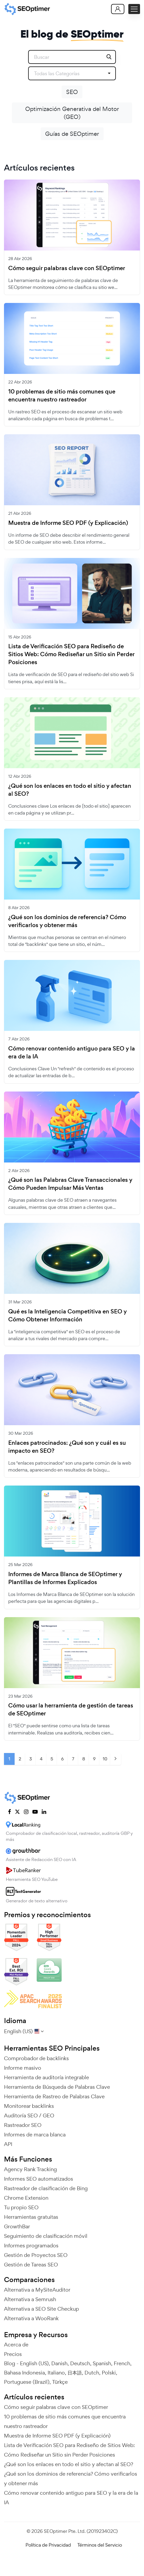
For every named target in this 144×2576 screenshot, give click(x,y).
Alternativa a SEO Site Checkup (41, 2308)
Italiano (56, 2372)
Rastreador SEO (22, 2125)
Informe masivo (22, 2067)
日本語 (74, 2372)
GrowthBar (17, 2226)
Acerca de (16, 2344)
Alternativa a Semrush (30, 2299)
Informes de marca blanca (35, 2134)
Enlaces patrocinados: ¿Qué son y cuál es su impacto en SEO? (67, 1447)
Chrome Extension (26, 2197)
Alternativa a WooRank (31, 2318)
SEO (72, 92)
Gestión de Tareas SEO (31, 2264)
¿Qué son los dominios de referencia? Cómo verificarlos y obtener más (67, 921)
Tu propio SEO (21, 2207)
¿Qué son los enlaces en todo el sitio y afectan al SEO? (69, 790)
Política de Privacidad (48, 2545)
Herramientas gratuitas (31, 2216)
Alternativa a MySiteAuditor (37, 2289)
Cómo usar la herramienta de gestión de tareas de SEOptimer (70, 1710)
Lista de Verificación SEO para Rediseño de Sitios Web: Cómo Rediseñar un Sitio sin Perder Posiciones (71, 654)
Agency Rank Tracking (30, 2169)
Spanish (102, 2363)
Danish (59, 2363)
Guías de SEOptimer (72, 133)
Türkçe (60, 2381)
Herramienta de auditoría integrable (46, 2077)
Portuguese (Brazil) (26, 2381)
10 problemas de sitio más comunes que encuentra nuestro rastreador (61, 396)
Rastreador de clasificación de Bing (46, 2188)
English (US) (34, 2363)
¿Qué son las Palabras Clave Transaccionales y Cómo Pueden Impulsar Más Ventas (70, 1184)
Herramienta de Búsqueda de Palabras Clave (57, 2086)
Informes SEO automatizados (38, 2178)
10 (105, 1758)
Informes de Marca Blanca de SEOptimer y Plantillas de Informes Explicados (65, 1578)
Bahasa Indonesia (24, 2372)
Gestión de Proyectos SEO (35, 2255)
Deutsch (80, 2363)
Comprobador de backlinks (36, 2058)
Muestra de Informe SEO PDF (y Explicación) (68, 523)
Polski (109, 2372)
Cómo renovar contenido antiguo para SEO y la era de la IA (71, 1053)
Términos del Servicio (99, 2545)
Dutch (91, 2372)
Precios (13, 2354)
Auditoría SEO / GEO (29, 2115)
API (8, 2144)
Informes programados (31, 2245)
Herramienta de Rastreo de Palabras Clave (54, 2096)
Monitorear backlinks (29, 2106)
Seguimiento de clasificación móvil (45, 2236)
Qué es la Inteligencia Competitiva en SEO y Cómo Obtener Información (67, 1315)
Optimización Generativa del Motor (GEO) (72, 112)
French (122, 2363)
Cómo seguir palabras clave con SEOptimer (66, 268)
